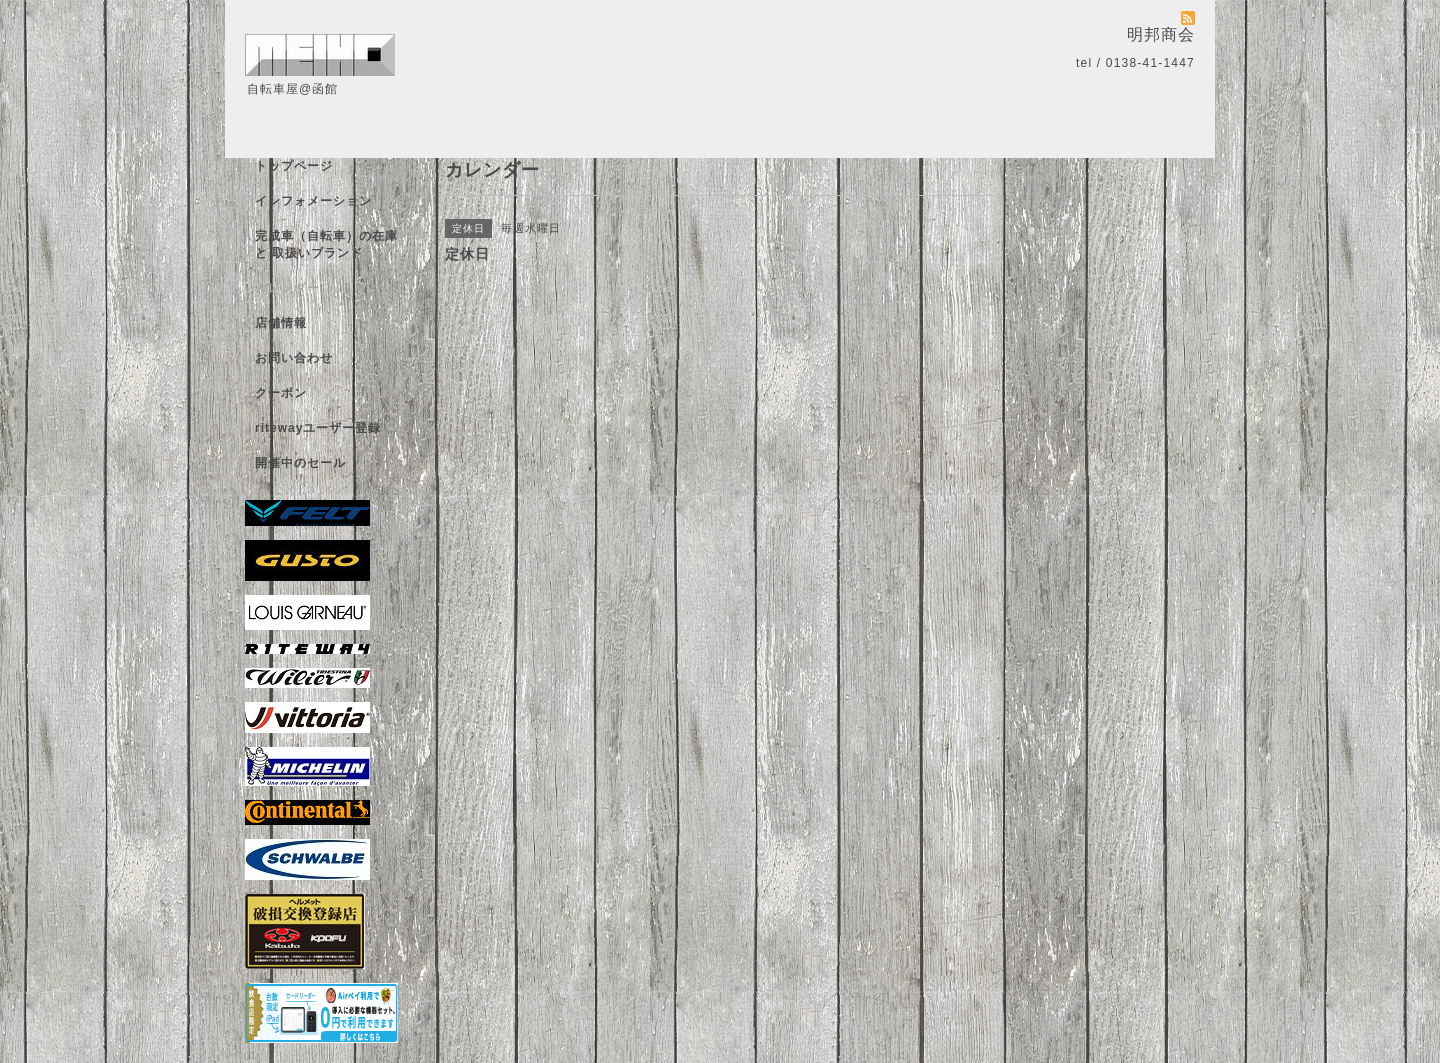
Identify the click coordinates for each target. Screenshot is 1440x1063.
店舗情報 (281, 323)
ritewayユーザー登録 (318, 428)
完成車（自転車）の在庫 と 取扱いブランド (326, 244)
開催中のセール (300, 463)
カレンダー (287, 288)
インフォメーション (313, 201)
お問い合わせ (294, 358)
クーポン (281, 393)
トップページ (294, 166)
